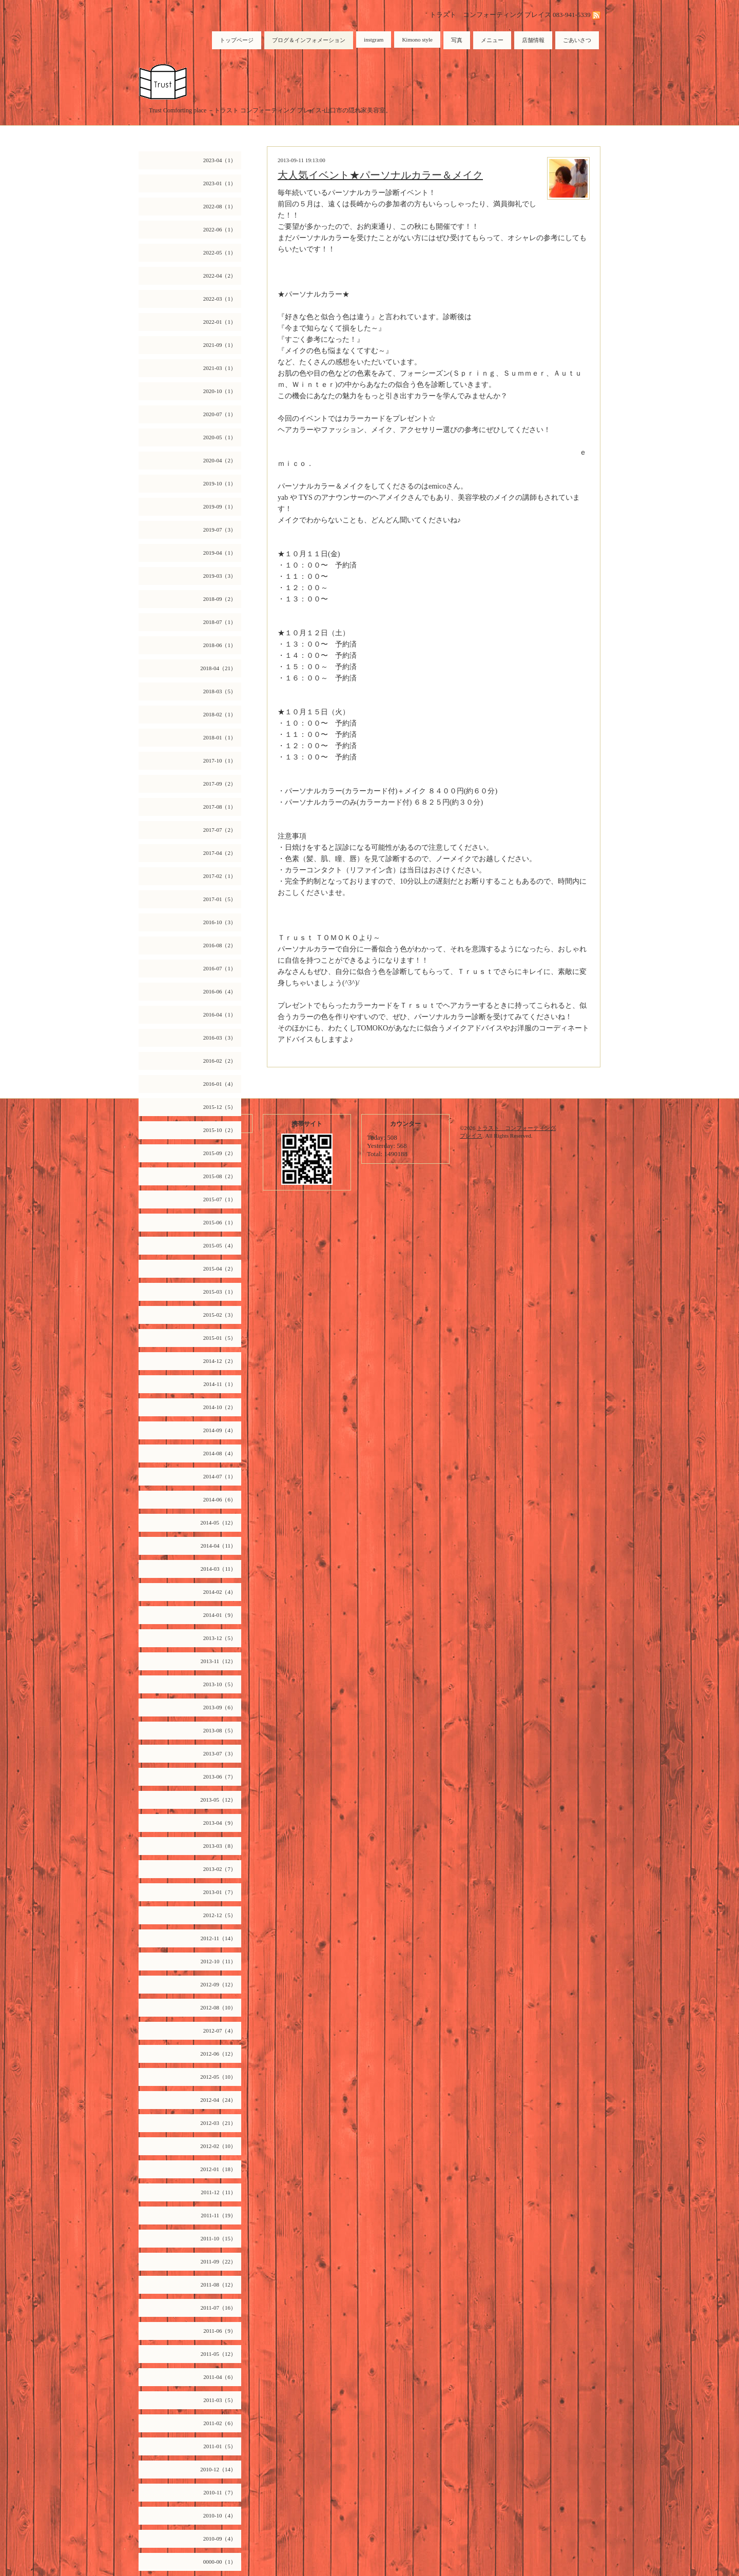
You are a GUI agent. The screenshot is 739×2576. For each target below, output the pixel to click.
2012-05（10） (218, 2077)
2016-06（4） (219, 991)
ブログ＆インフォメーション (308, 40)
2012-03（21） (218, 2123)
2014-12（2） (219, 1361)
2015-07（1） (219, 1199)
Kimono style (417, 39)
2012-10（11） (218, 1961)
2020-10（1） (219, 391)
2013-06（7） (219, 1776)
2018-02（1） (219, 714)
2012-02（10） (218, 2146)
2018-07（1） (219, 622)
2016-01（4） (219, 1084)
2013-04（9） (219, 1823)
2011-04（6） (219, 2377)
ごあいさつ (577, 40)
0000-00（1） (219, 2562)
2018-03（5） (219, 691)
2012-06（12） (218, 2054)
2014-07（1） (219, 1476)
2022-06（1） (219, 229)
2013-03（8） (219, 1846)
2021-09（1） (219, 345)
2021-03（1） (219, 368)
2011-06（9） (219, 2331)
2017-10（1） (219, 760)
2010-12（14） (218, 2469)
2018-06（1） (219, 645)
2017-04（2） (219, 853)
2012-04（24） (218, 2100)
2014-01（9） (219, 1615)
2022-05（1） (219, 252)
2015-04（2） (219, 1268)
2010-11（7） (219, 2492)
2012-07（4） (219, 2030)
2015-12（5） (219, 1107)
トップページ (237, 40)
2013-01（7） (219, 1892)
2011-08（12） (218, 2284)
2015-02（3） (219, 1315)
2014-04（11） (218, 1546)
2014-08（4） (219, 1453)
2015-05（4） (219, 1245)
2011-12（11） (218, 2192)
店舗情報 (533, 40)
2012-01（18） (218, 2169)
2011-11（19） (218, 2215)
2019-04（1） (219, 553)
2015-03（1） (219, 1292)
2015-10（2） (219, 1130)
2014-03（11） (218, 1569)
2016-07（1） (219, 968)
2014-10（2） (219, 1407)
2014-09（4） (219, 1430)
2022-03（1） (219, 299)
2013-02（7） (219, 1869)
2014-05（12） (218, 1522)
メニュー (492, 40)
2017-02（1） (219, 876)
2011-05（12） (218, 2354)
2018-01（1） (219, 737)
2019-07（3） (219, 529)
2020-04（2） (219, 460)
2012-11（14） (218, 1938)
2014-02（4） (219, 1592)
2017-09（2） (219, 783)
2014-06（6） (219, 1499)
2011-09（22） (218, 2261)
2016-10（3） (219, 922)
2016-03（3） (219, 1038)
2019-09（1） (219, 506)
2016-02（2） (219, 1061)
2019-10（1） (219, 483)
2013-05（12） (218, 1800)
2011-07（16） (218, 2308)
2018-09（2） (219, 599)
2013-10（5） (219, 1684)
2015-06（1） (219, 1222)
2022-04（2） (219, 275)
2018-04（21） (218, 668)
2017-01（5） (219, 899)
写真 (456, 40)
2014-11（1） (219, 1384)
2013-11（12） (218, 1661)
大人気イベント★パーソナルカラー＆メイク (380, 175)
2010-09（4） (219, 2538)
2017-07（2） (219, 830)
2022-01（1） (219, 322)
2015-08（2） (219, 1176)
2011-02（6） (219, 2423)
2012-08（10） (218, 2007)
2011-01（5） (219, 2446)
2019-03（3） (219, 576)
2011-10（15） (218, 2238)
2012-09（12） (218, 1984)
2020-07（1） (219, 414)
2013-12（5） (219, 1638)
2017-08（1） (219, 807)
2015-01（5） (219, 1338)
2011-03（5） (219, 2400)
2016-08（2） (219, 945)
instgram (374, 39)
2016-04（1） (219, 1014)
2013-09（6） (219, 1707)
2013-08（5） (219, 1730)
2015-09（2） (219, 1153)
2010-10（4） (219, 2515)
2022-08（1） (219, 206)
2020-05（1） (219, 437)
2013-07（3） (219, 1753)
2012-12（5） (219, 1915)
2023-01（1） (219, 183)
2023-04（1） (219, 160)
